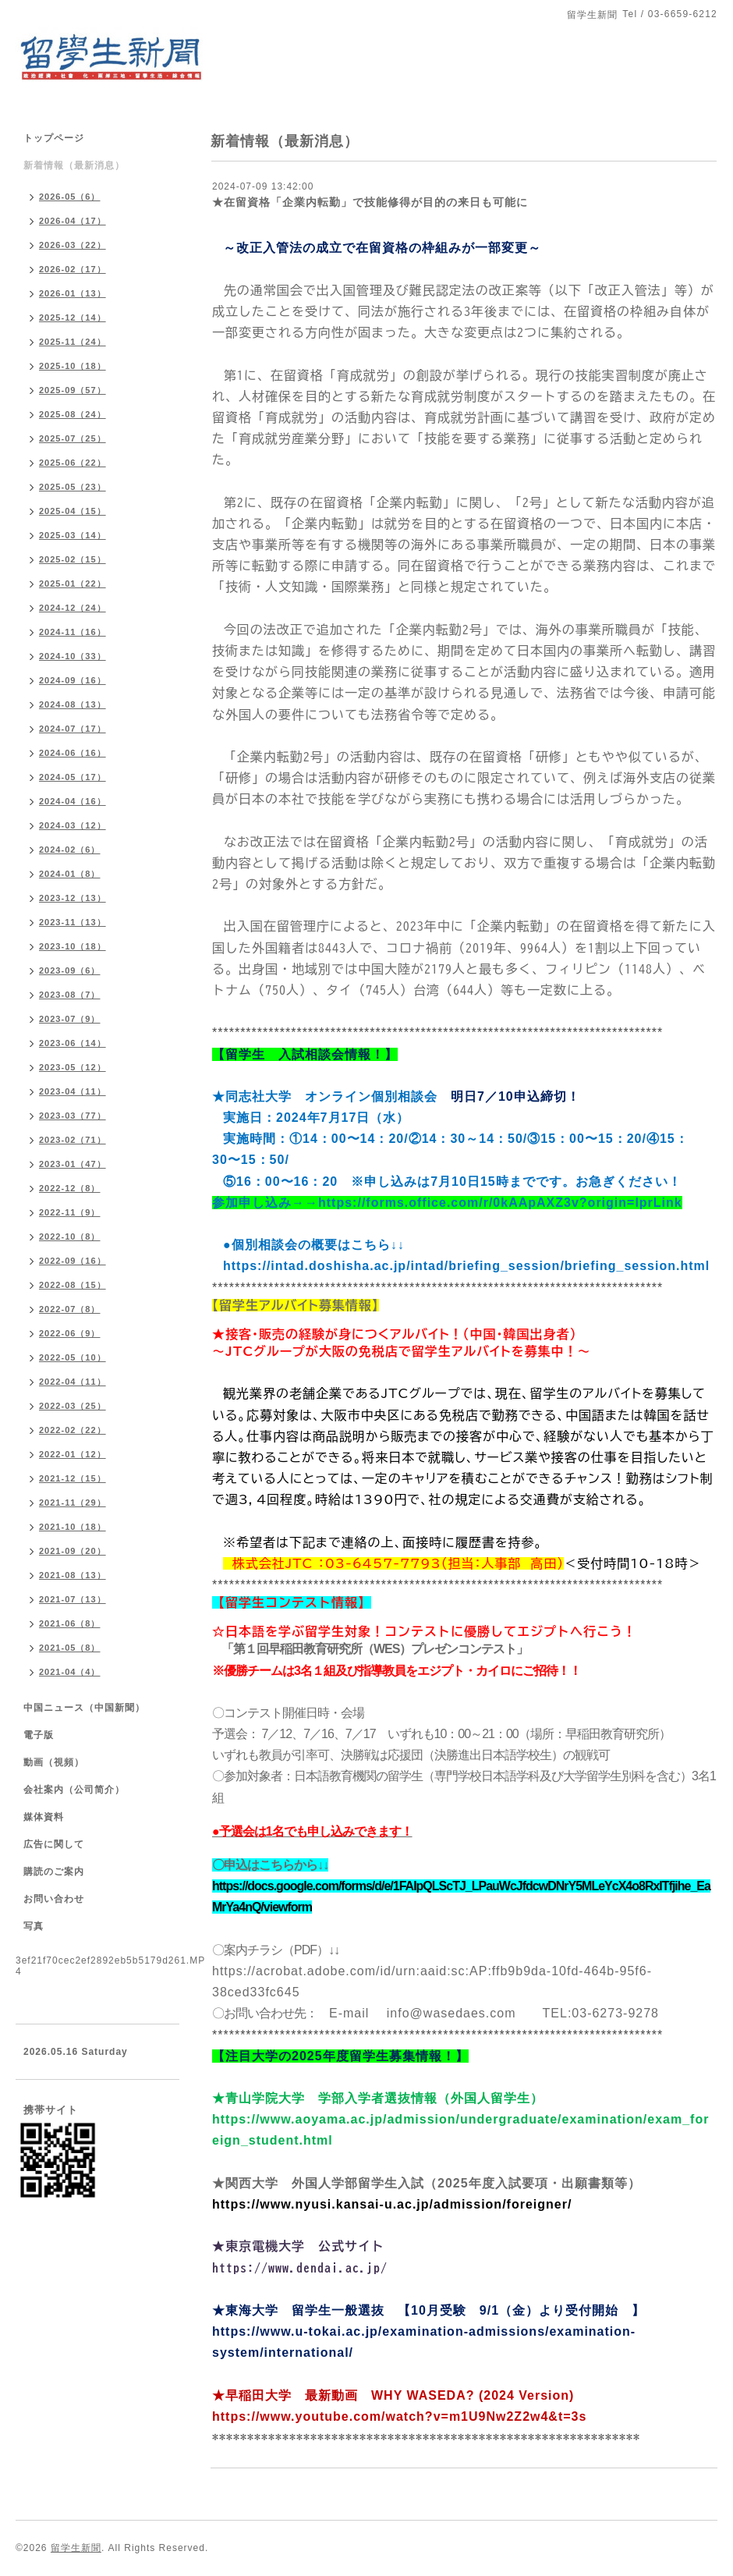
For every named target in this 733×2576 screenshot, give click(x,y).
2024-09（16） (72, 680)
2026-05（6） (70, 196)
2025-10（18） (72, 366)
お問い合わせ (53, 1898)
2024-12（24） (72, 607)
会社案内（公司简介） (74, 1789)
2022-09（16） (72, 1260)
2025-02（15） (72, 559)
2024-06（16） (72, 753)
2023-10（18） (72, 946)
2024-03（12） (72, 825)
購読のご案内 (53, 1871)
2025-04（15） (72, 511)
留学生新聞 (76, 2547)
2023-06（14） (72, 1043)
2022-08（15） (72, 1285)
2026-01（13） (72, 293)
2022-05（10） (72, 1357)
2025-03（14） (72, 535)
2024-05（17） (72, 777)
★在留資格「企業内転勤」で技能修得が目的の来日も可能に (370, 202)
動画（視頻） (53, 1762)
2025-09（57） (72, 390)
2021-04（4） (70, 1672)
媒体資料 (43, 1816)
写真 (33, 1926)
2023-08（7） (70, 994)
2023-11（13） (72, 922)
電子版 (38, 1735)
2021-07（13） (72, 1599)
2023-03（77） (72, 1115)
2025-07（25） (72, 438)
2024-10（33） (72, 656)
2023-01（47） (72, 1164)
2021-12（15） (72, 1478)
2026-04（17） (72, 220)
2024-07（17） (72, 728)
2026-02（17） (72, 269)
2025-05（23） (72, 486)
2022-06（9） (70, 1333)
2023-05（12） (72, 1067)
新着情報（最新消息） (74, 165)
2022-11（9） (70, 1212)
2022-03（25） (72, 1405)
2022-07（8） (70, 1309)
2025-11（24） (72, 341)
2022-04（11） (72, 1381)
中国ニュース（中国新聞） (84, 1707)
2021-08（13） (72, 1575)
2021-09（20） (72, 1551)
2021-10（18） (72, 1526)
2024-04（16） (72, 801)
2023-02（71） (72, 1139)
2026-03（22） (72, 245)
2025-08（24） (72, 414)
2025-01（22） (72, 583)
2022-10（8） (70, 1236)
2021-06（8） (70, 1623)
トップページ (53, 138)
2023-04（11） (72, 1091)
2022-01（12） (72, 1454)
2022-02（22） (72, 1430)
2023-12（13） (72, 898)
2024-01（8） (70, 873)
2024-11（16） (72, 632)
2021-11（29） (72, 1502)
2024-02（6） (70, 849)
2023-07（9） (70, 1019)
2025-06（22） (72, 462)
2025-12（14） (72, 317)
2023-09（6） (70, 970)
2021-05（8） (70, 1647)
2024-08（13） (72, 704)
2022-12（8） (70, 1188)
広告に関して (53, 1844)
